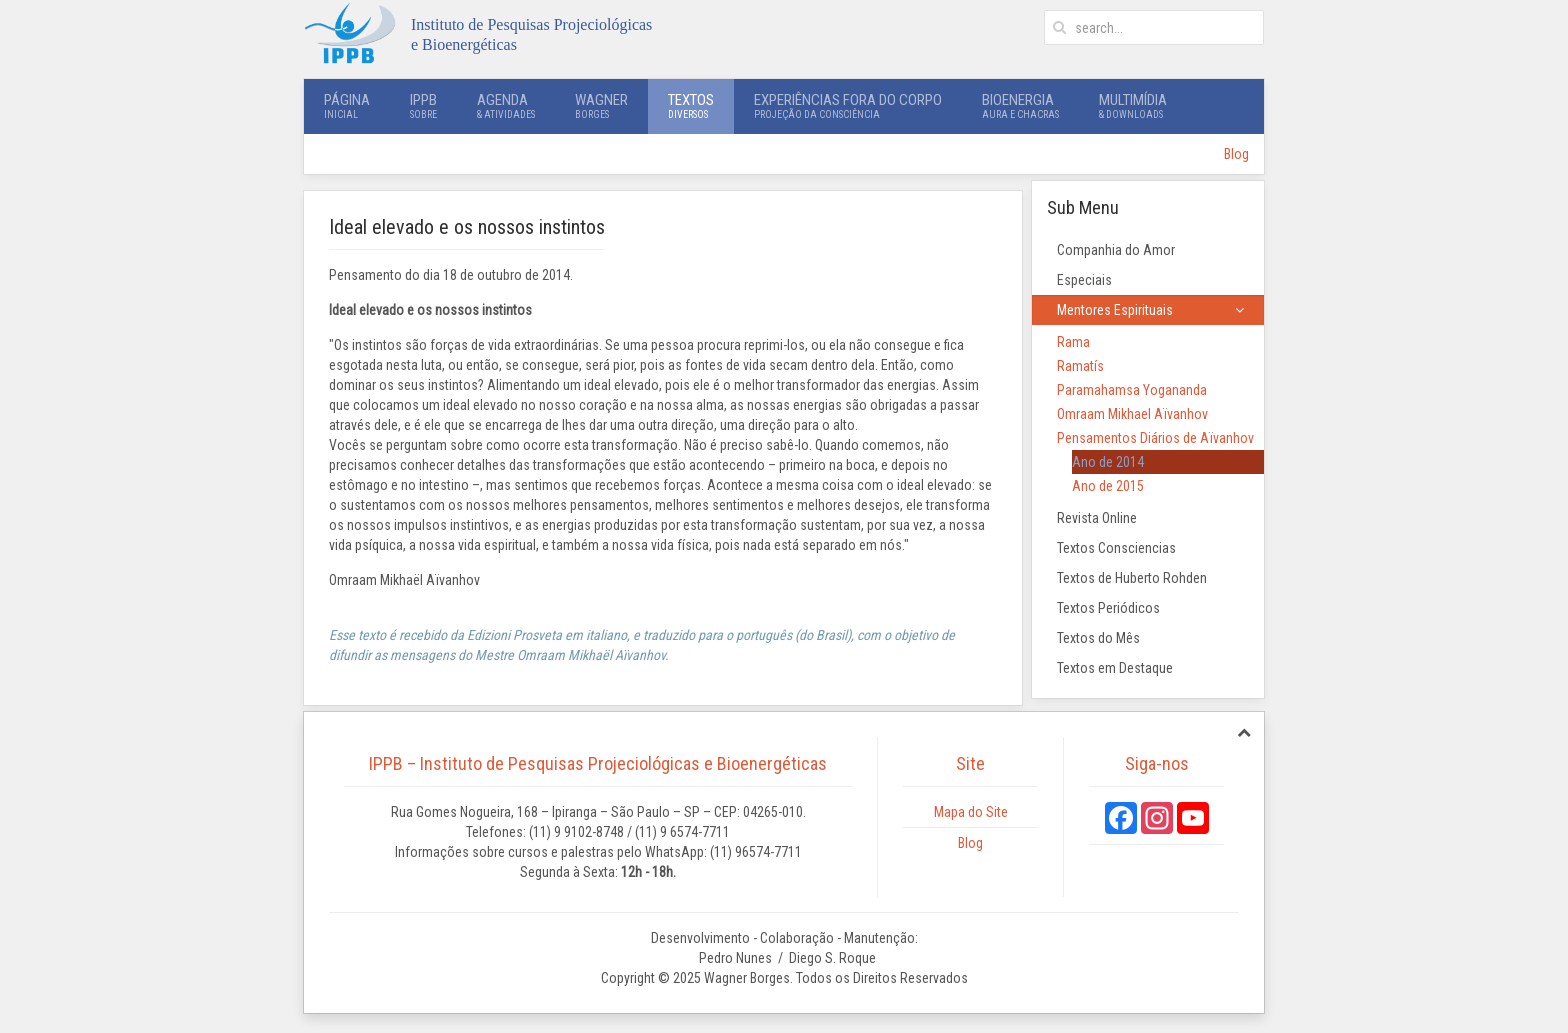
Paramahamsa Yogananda (1132, 390)
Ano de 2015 (1108, 486)
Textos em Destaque (1115, 668)
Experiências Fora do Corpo (848, 106)
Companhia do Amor (1116, 250)
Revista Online (1097, 518)
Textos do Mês (1098, 638)
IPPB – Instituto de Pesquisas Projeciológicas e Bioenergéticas (598, 763)
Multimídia (1133, 106)
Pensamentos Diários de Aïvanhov (1155, 438)
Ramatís (1080, 366)
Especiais (1084, 280)
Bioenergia (1020, 106)
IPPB (423, 106)
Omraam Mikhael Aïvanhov (1132, 414)
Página (347, 106)
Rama (1073, 342)
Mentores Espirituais (1115, 310)
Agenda (506, 106)
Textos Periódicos (1108, 608)
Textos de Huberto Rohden (1132, 578)
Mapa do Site (971, 812)
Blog (1236, 154)
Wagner (601, 106)
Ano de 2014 (1108, 462)
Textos (691, 106)
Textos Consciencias (1116, 548)
